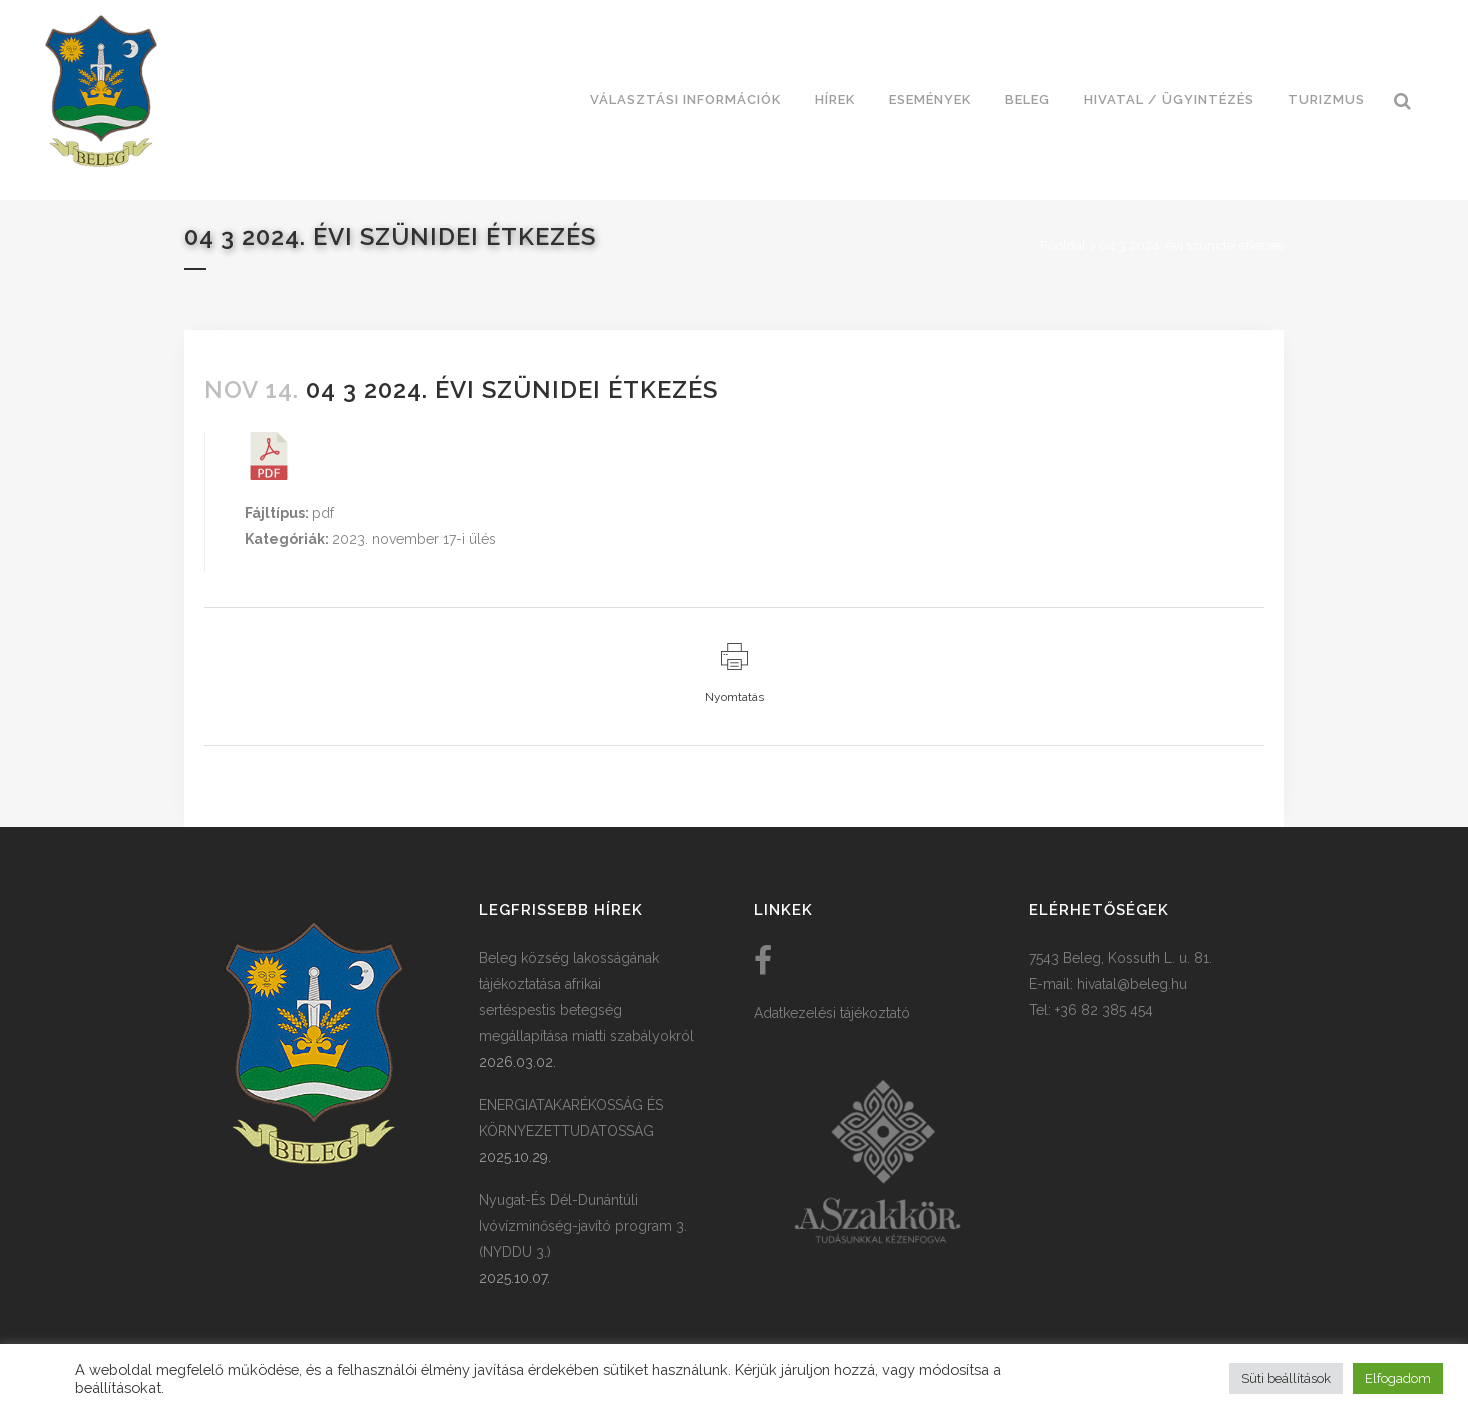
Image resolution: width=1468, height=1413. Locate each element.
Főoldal (1063, 245)
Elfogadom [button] (1398, 1378)
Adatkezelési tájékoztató (832, 1013)
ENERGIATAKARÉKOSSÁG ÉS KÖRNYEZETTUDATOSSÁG (571, 1118)
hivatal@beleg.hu (1132, 984)
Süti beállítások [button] (1286, 1378)
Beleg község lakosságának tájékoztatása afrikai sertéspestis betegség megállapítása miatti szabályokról (586, 997)
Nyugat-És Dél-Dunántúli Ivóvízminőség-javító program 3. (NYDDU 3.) (583, 1226)
